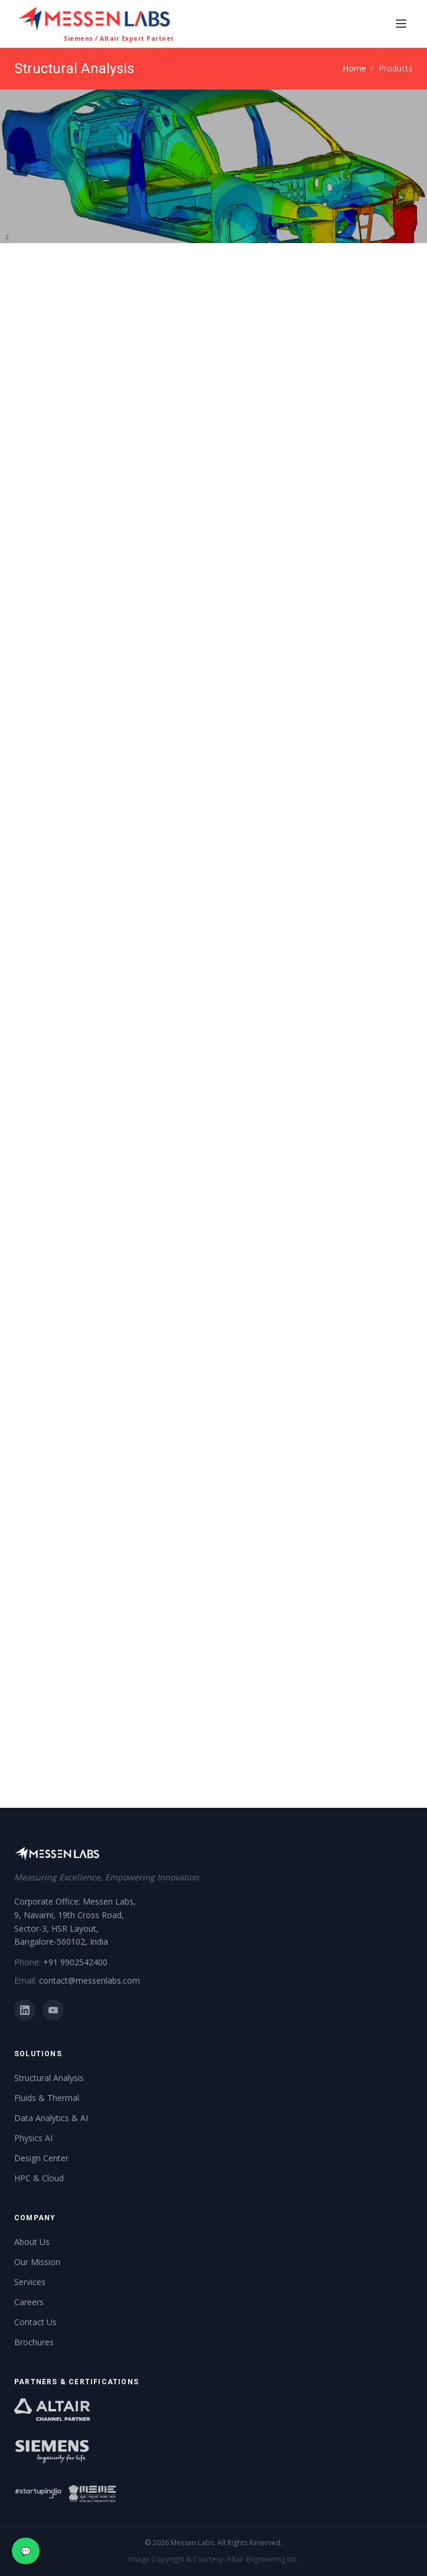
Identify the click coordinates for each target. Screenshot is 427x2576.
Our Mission (37, 2261)
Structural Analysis (49, 2077)
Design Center (41, 2158)
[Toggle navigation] (401, 23)
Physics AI (33, 2138)
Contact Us (35, 2322)
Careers (29, 2302)
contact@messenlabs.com (89, 1980)
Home (354, 68)
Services (29, 2281)
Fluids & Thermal (46, 2097)
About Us (32, 2241)
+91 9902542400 (75, 1962)
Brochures (34, 2342)
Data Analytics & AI (51, 2117)
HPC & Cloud (39, 2178)
